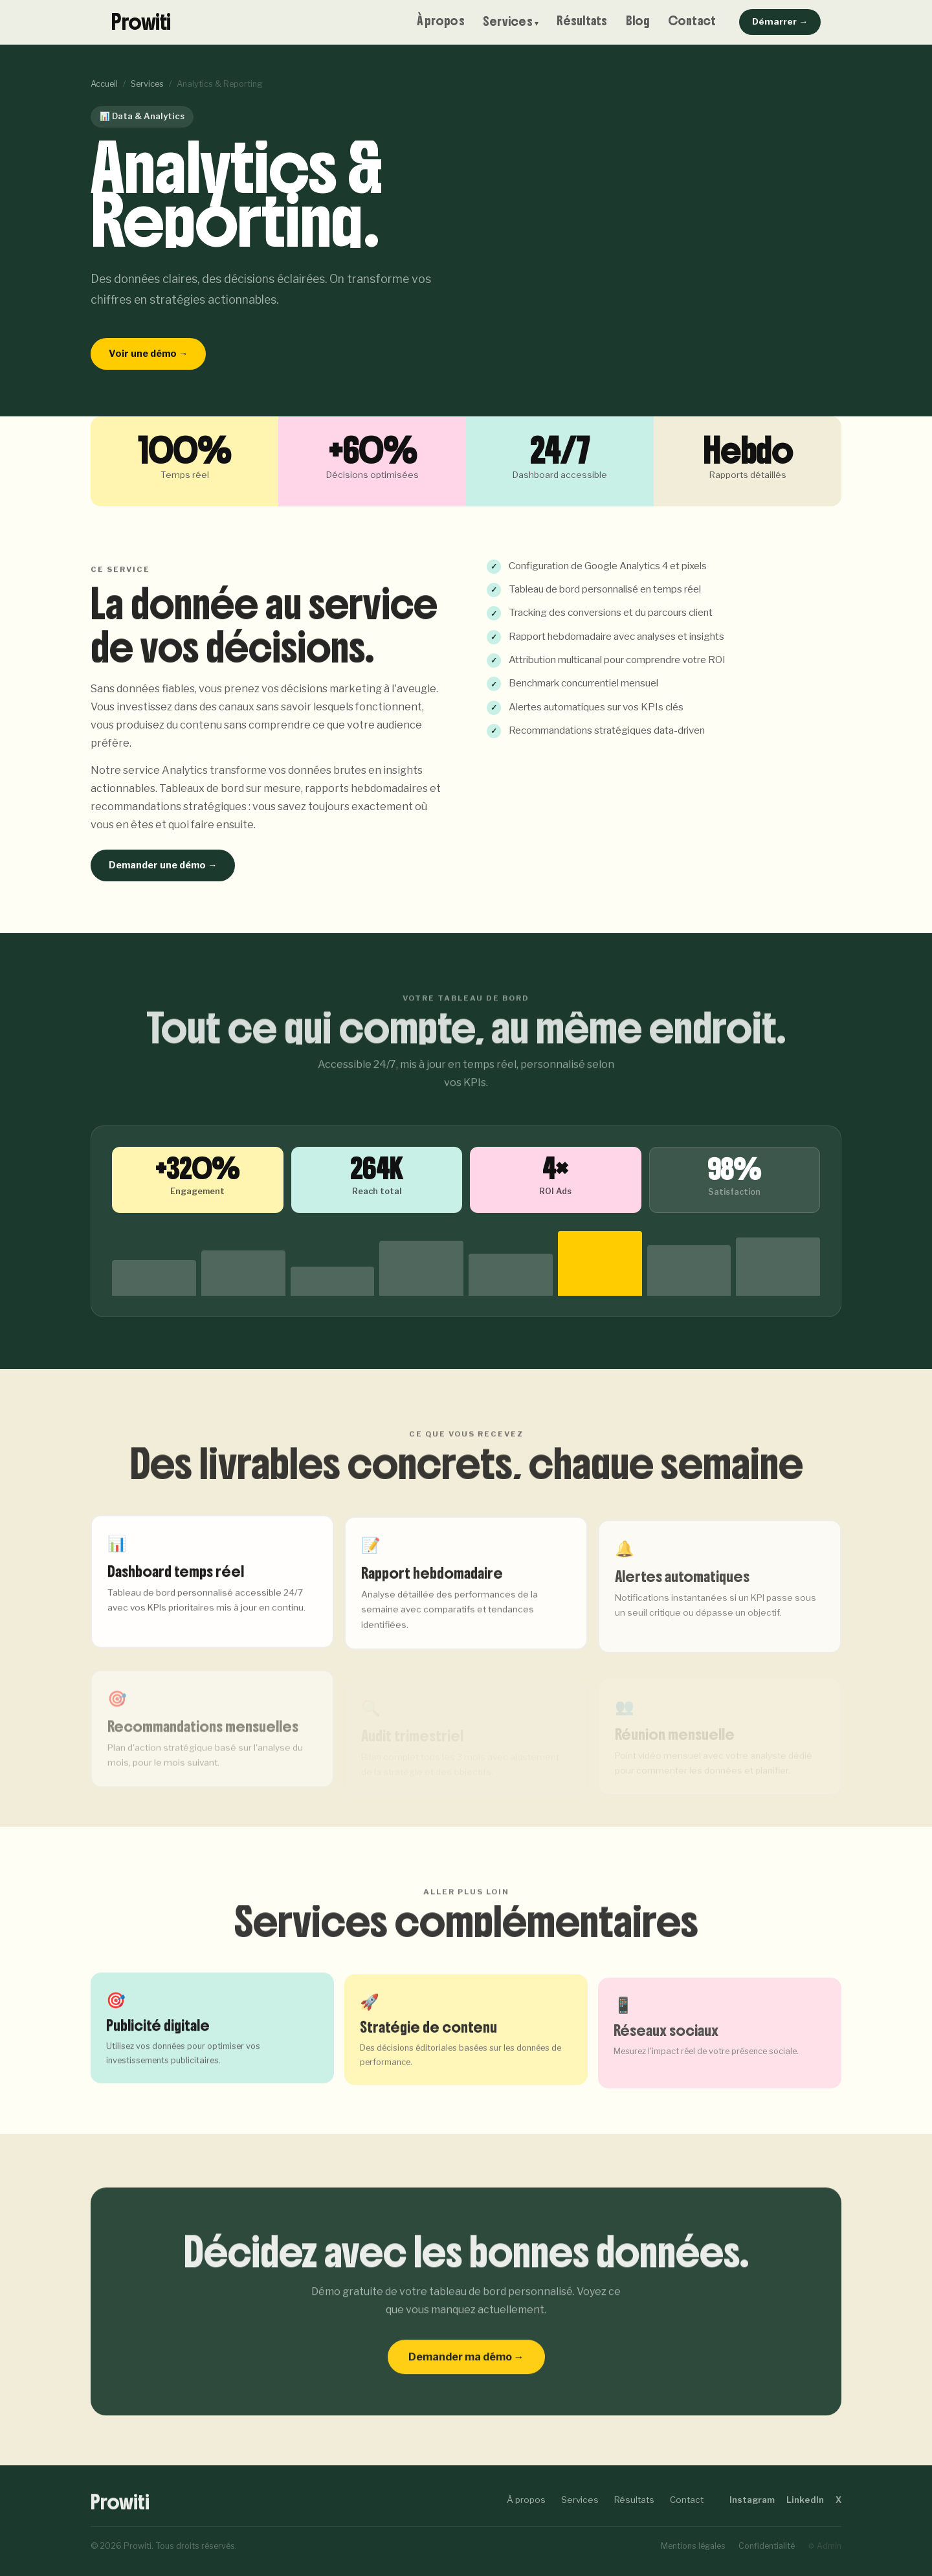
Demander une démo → (163, 865)
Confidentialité (766, 2546)
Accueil (104, 84)
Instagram (752, 2499)
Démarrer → (780, 21)
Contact (692, 20)
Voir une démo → (148, 353)
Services (147, 84)
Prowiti (141, 22)
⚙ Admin (824, 2546)
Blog (638, 20)
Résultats (582, 20)
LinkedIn (805, 2499)
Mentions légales (693, 2546)
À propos (441, 20)
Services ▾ (511, 22)
